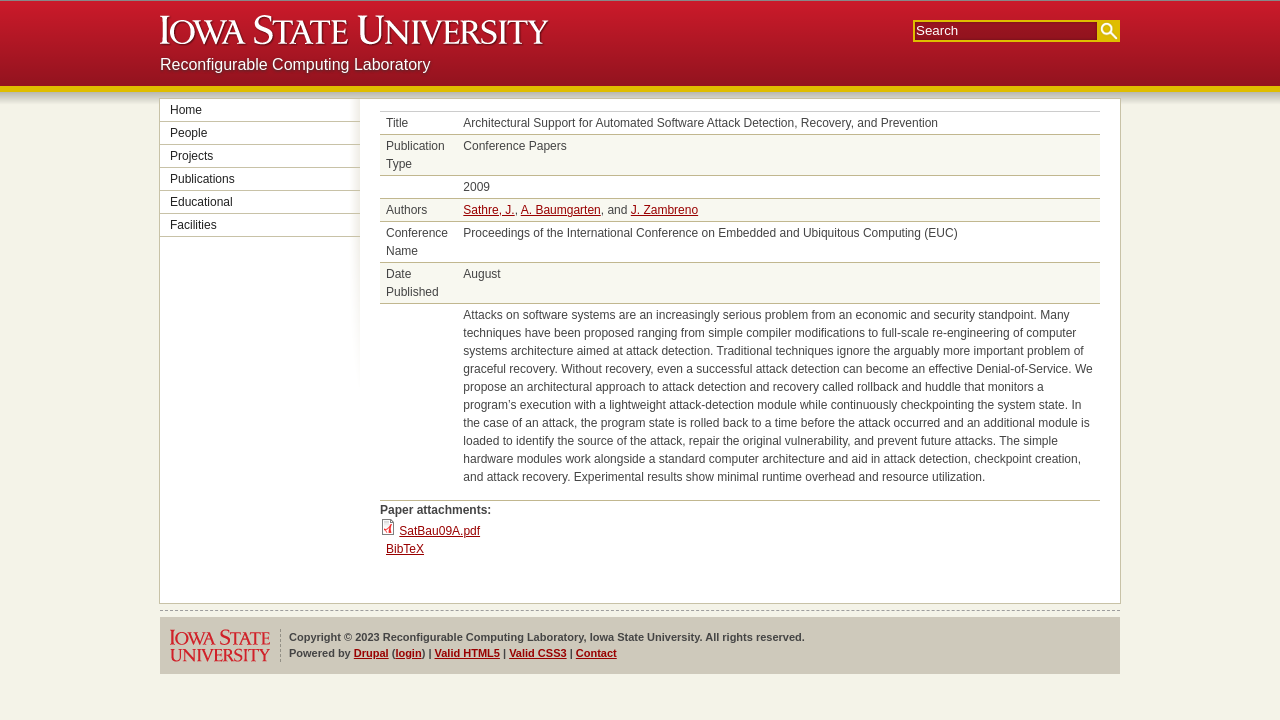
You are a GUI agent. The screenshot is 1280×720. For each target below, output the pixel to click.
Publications (202, 179)
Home (186, 110)
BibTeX (405, 549)
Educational (201, 202)
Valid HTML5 (467, 653)
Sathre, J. (488, 210)
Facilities (193, 225)
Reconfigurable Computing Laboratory (295, 64)
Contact (596, 653)
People (188, 133)
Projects (191, 156)
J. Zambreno (664, 210)
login (408, 653)
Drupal (371, 653)
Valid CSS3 (537, 653)
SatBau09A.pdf (439, 531)
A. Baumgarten (561, 210)
